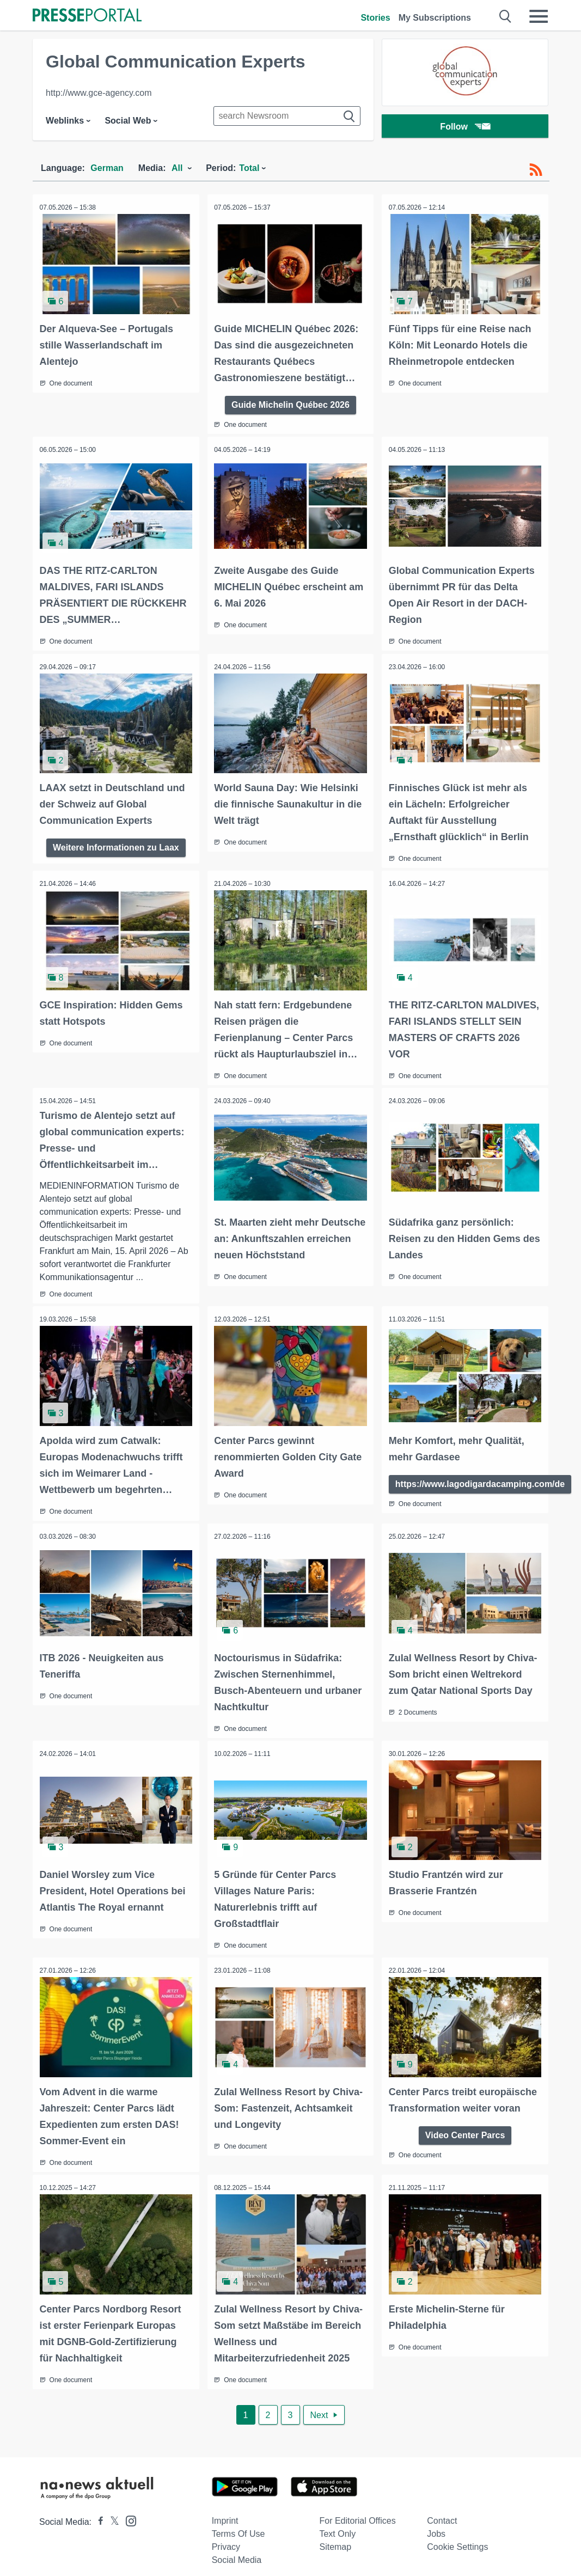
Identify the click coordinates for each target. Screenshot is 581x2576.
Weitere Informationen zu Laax (116, 843)
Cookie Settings (457, 2536)
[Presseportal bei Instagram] (127, 2509)
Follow (465, 127)
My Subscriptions (435, 17)
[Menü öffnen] (538, 16)
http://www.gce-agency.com (98, 92)
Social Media (237, 2549)
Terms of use (238, 2523)
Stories (375, 17)
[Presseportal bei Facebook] (97, 2511)
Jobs (436, 2523)
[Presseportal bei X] (111, 2511)
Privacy (226, 2536)
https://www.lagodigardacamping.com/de (481, 1478)
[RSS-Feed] (536, 170)
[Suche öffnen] (505, 16)
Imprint (225, 2510)
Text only (337, 2523)
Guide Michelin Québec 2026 (290, 403)
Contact (442, 2510)
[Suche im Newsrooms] (286, 116)
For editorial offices (357, 2510)
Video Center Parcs (465, 2125)
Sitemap (335, 2536)
